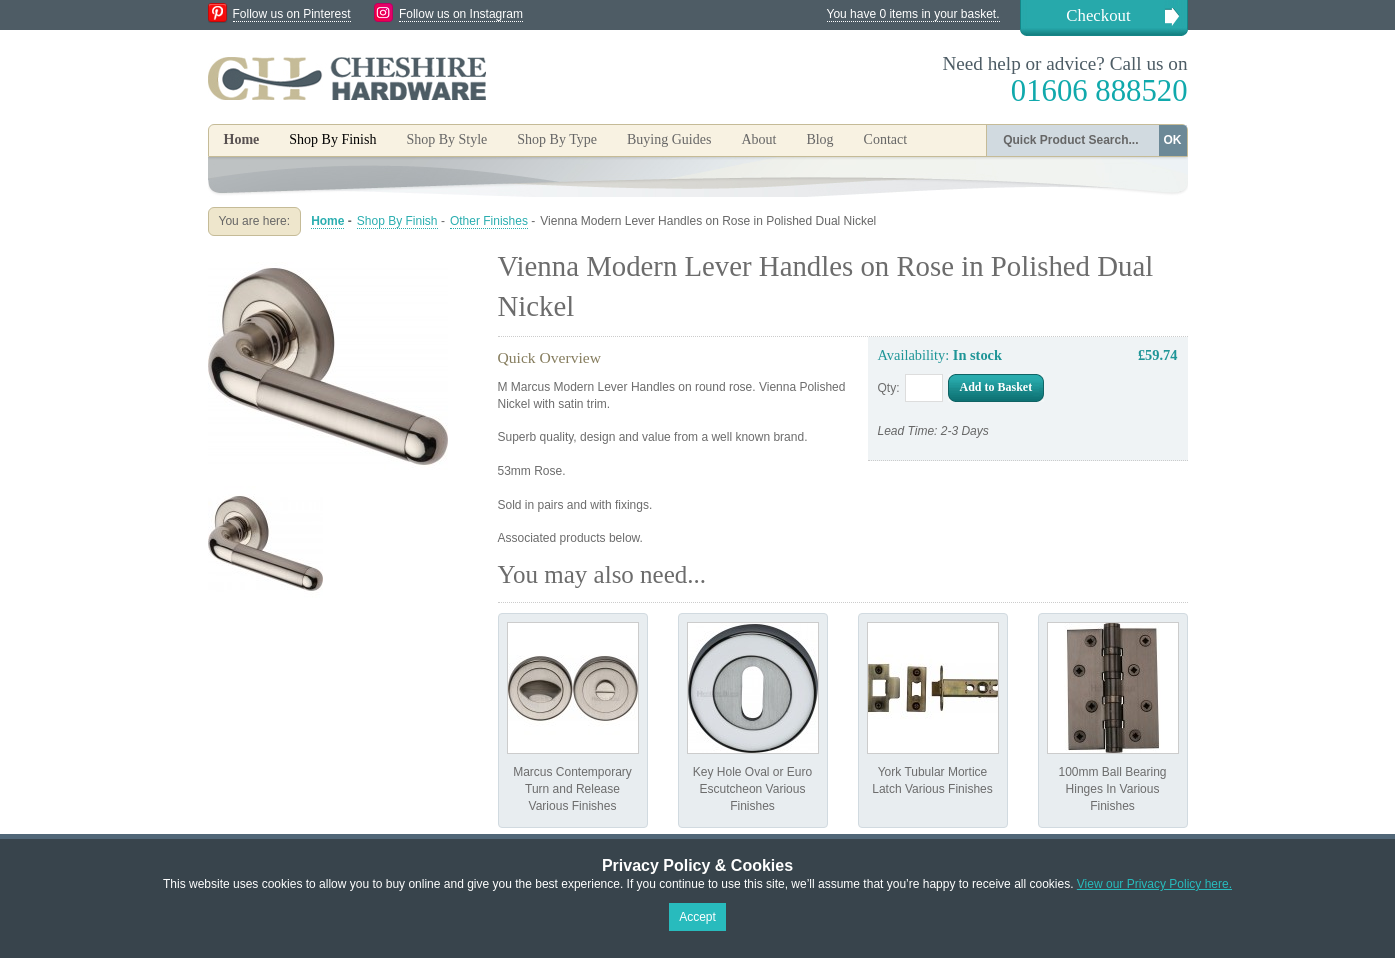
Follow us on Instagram (461, 14)
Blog (819, 139)
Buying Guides (669, 139)
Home (242, 139)
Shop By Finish (397, 221)
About (758, 139)
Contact (886, 139)
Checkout (1098, 15)
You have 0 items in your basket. (913, 14)
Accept (697, 917)
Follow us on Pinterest (292, 14)
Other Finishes (489, 221)
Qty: (889, 388)
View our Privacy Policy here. (1154, 884)
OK (1173, 140)
